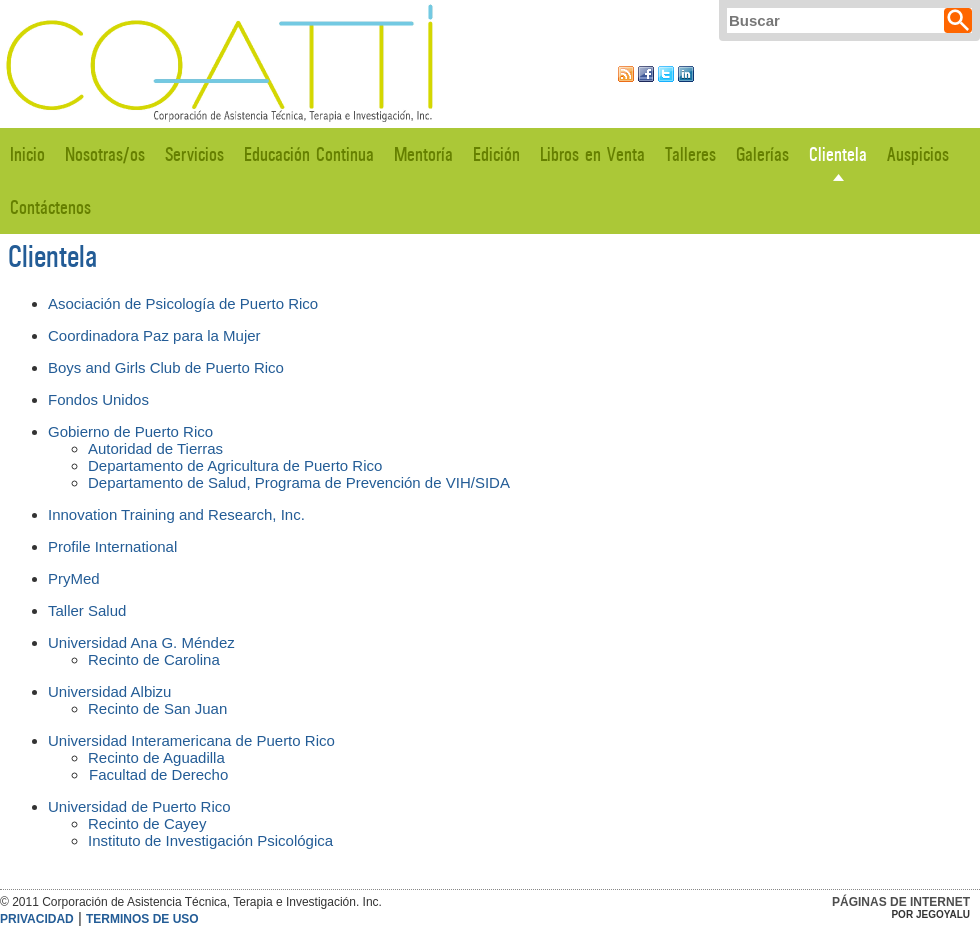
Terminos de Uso (142, 919)
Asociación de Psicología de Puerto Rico (183, 303)
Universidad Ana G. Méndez (141, 642)
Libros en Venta (592, 154)
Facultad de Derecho (158, 774)
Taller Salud (87, 610)
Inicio (27, 154)
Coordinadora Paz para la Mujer (154, 335)
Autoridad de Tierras (155, 448)
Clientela (838, 154)
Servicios (194, 154)
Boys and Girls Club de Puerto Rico (166, 367)
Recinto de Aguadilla (156, 757)
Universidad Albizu (109, 691)
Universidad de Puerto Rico (139, 806)
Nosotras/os (105, 154)
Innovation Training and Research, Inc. (176, 514)
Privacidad (37, 919)
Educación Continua (309, 154)
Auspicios (918, 154)
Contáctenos (50, 207)
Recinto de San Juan (157, 708)
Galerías (762, 154)
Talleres (690, 154)
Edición (496, 154)
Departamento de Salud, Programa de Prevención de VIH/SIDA (299, 482)
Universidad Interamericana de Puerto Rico (191, 740)
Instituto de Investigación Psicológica (210, 840)
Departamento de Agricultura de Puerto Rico (235, 465)
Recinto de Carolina (154, 659)
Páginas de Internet (901, 902)
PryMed (74, 578)
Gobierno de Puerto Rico (130, 431)
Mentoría (423, 154)
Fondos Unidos (98, 399)
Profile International (114, 546)
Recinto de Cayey (147, 823)
